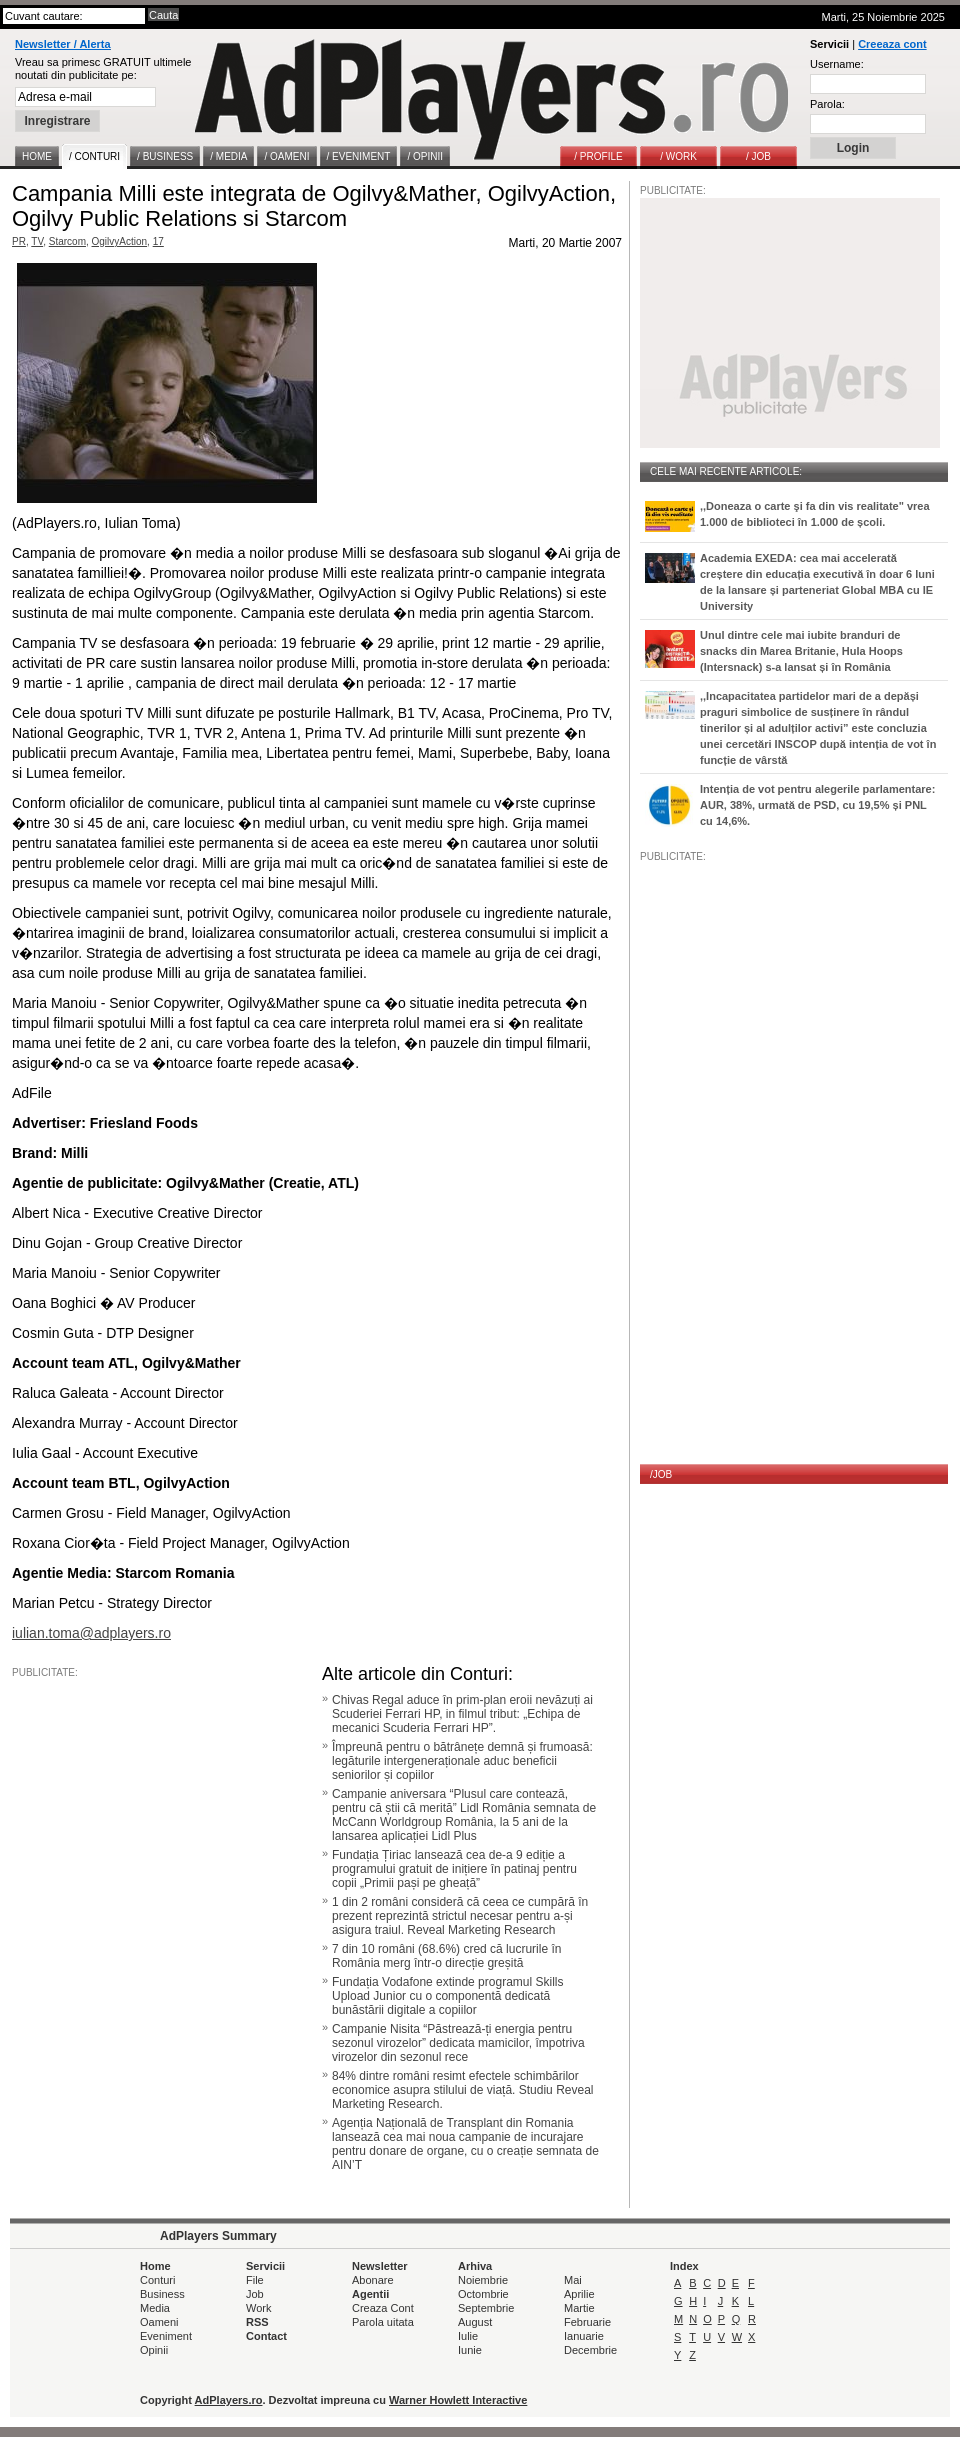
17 (158, 241)
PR (19, 241)
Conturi (157, 2280)
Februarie (587, 2322)
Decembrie (590, 2350)
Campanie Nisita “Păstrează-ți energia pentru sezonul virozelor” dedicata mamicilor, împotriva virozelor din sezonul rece (458, 2043)
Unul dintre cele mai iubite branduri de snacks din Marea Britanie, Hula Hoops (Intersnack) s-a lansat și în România (801, 651)
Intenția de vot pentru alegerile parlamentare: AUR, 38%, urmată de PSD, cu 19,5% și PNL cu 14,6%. (817, 805)
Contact (266, 2336)
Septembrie (486, 2308)
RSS (257, 2322)
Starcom (67, 241)
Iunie (470, 2350)
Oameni (159, 2322)
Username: (837, 64)
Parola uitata (383, 2322)
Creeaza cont (892, 44)
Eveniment (166, 2336)
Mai (573, 2280)
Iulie (468, 2336)
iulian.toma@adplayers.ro (91, 1633)
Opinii (154, 2350)
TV (37, 241)
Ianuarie (584, 2336)
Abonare (373, 2280)
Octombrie (483, 2294)
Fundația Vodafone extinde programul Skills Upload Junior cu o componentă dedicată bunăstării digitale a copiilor (447, 1996)
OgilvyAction (120, 241)
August (475, 2322)
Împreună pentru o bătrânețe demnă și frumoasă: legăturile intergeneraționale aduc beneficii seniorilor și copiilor (462, 1761)
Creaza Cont (383, 2308)
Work (258, 2308)
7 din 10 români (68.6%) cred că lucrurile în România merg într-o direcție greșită (446, 1956)
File (255, 2280)
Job (255, 2294)
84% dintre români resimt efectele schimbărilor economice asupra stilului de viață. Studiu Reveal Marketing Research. (462, 2090)
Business (162, 2294)
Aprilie (579, 2294)
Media (155, 2308)
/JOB (661, 1474)
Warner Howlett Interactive (458, 2400)
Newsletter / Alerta (63, 44)
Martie (579, 2308)
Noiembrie (483, 2280)
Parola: (827, 104)
